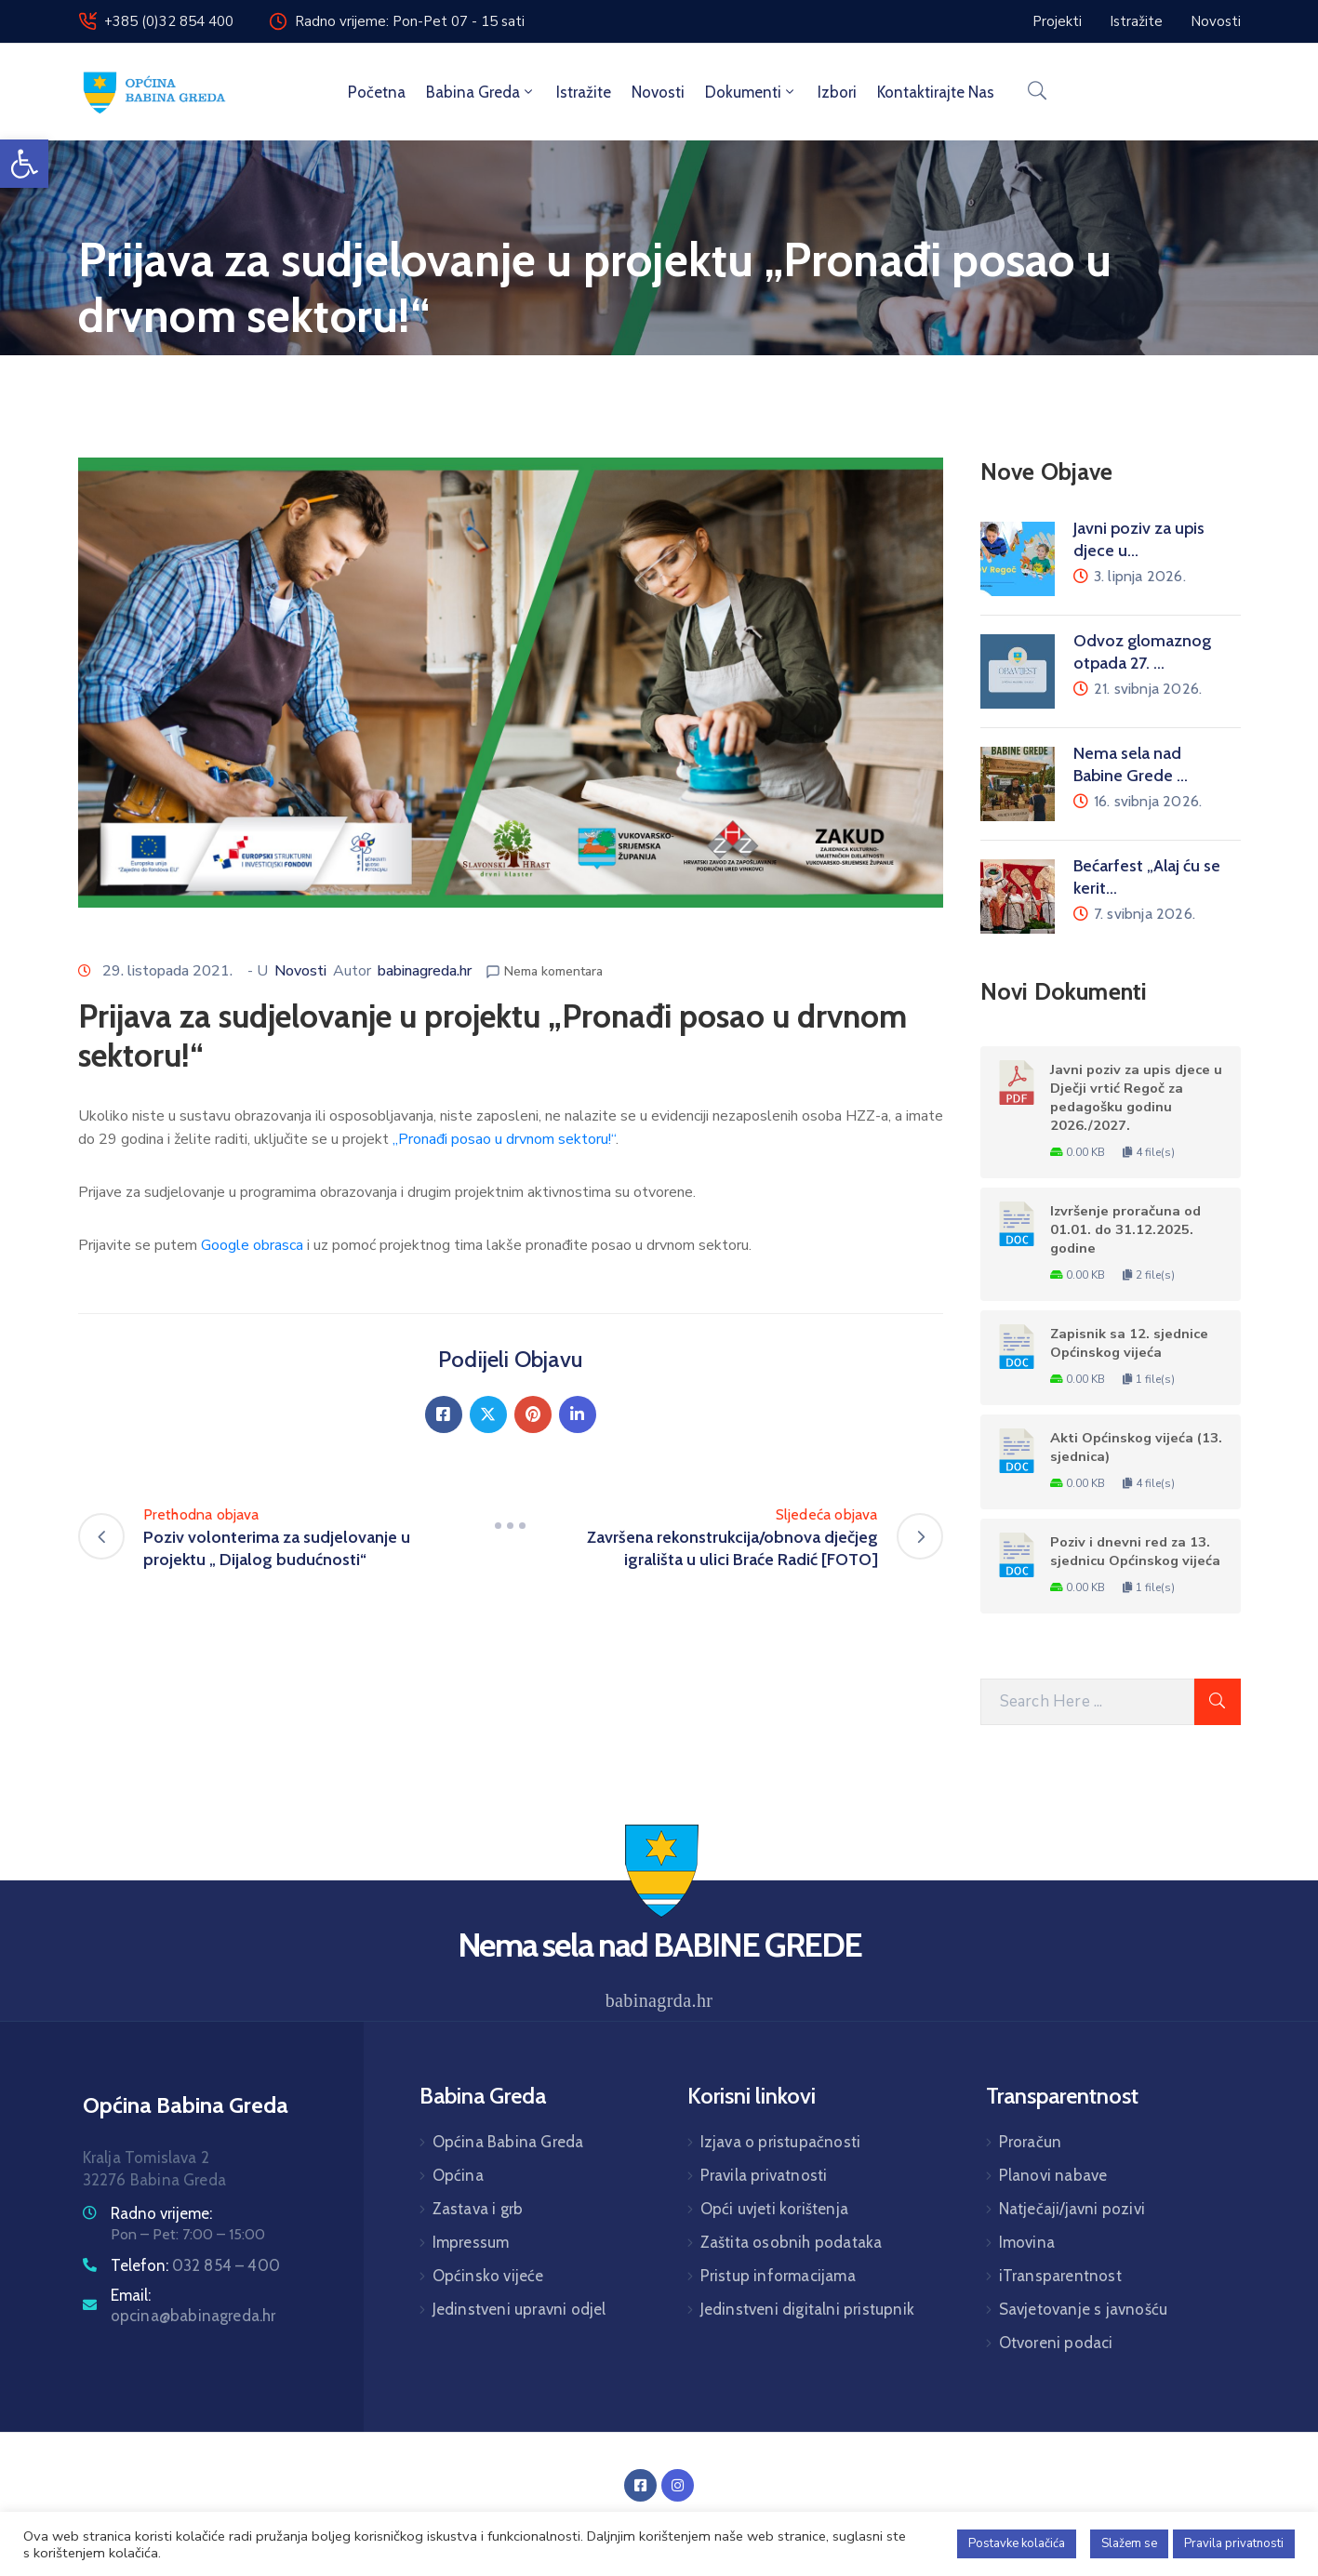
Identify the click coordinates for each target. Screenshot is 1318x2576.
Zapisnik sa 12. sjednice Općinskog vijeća (1129, 1342)
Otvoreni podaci (1056, 2342)
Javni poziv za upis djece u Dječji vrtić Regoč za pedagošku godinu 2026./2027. (1136, 1097)
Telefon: (196, 2265)
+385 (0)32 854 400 (168, 21)
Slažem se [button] (1129, 2543)
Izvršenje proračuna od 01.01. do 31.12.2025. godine (1125, 1229)
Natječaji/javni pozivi (1072, 2208)
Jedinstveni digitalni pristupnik (807, 2309)
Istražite (583, 92)
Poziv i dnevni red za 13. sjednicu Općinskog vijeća (1135, 1551)
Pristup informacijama (778, 2275)
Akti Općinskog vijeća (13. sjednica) (1136, 1447)
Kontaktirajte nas (935, 92)
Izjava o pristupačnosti (780, 2141)
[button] (24, 163)
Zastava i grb (478, 2208)
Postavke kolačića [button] (1016, 2543)
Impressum (471, 2242)
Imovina (1027, 2242)
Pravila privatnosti (764, 2175)
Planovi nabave (1053, 2175)
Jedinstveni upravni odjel (519, 2309)
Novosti (658, 92)
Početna (377, 92)
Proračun (1030, 2141)
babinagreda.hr (425, 971)
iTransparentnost (1060, 2275)
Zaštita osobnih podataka (791, 2242)
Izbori (837, 92)
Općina (458, 2175)
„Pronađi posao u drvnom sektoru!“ (504, 1139)
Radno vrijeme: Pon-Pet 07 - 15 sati (410, 21)
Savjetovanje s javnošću (1083, 2309)
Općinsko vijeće (488, 2275)
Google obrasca (252, 1245)
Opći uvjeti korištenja (774, 2208)
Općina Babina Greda (508, 2141)
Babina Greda (481, 92)
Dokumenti (751, 92)
